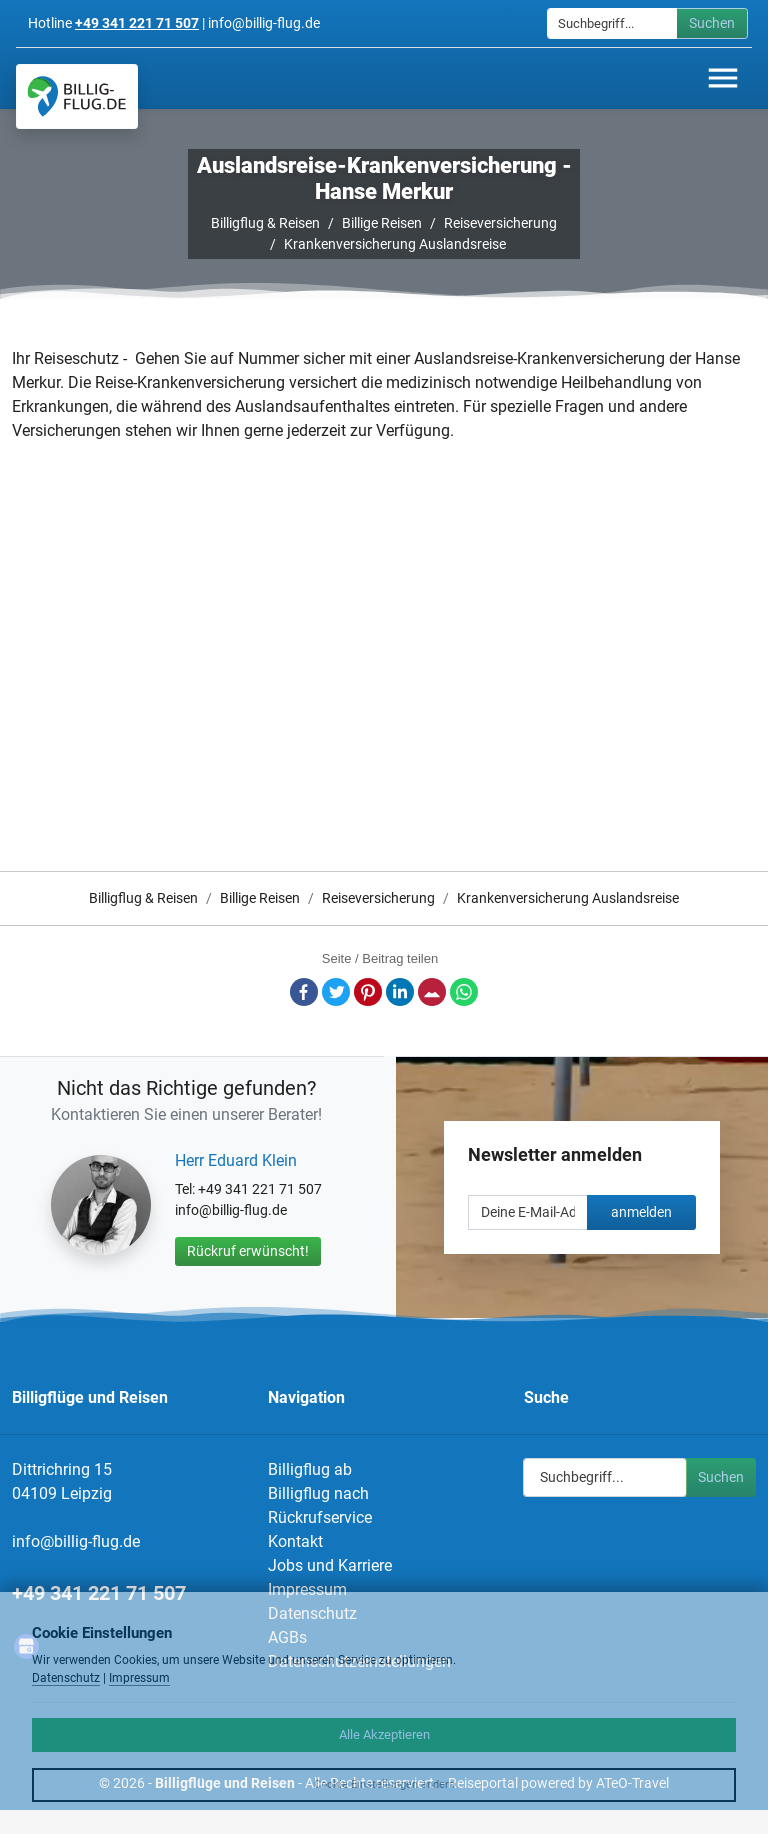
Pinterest (368, 992)
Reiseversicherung (500, 223)
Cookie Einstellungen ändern (384, 1784)
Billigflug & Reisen (265, 223)
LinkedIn (400, 992)
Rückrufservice (320, 1517)
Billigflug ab (310, 1469)
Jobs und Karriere (330, 1565)
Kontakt (295, 1541)
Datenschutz (66, 1678)
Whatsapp (464, 992)
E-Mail (432, 992)
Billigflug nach (318, 1493)
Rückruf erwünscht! (248, 1251)
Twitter (336, 992)
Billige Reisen (382, 223)
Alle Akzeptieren (384, 1734)
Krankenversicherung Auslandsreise (395, 244)
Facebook (304, 992)
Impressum (307, 1589)
